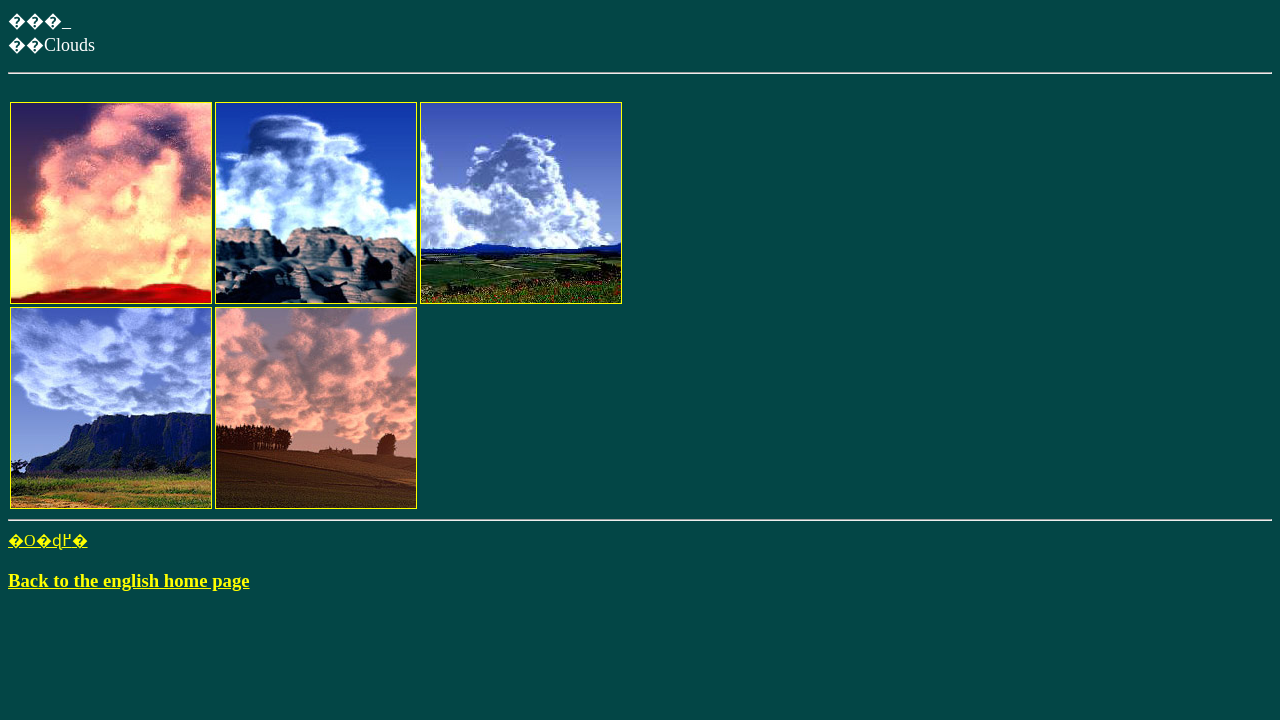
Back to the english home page (129, 580)
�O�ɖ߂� (48, 540)
